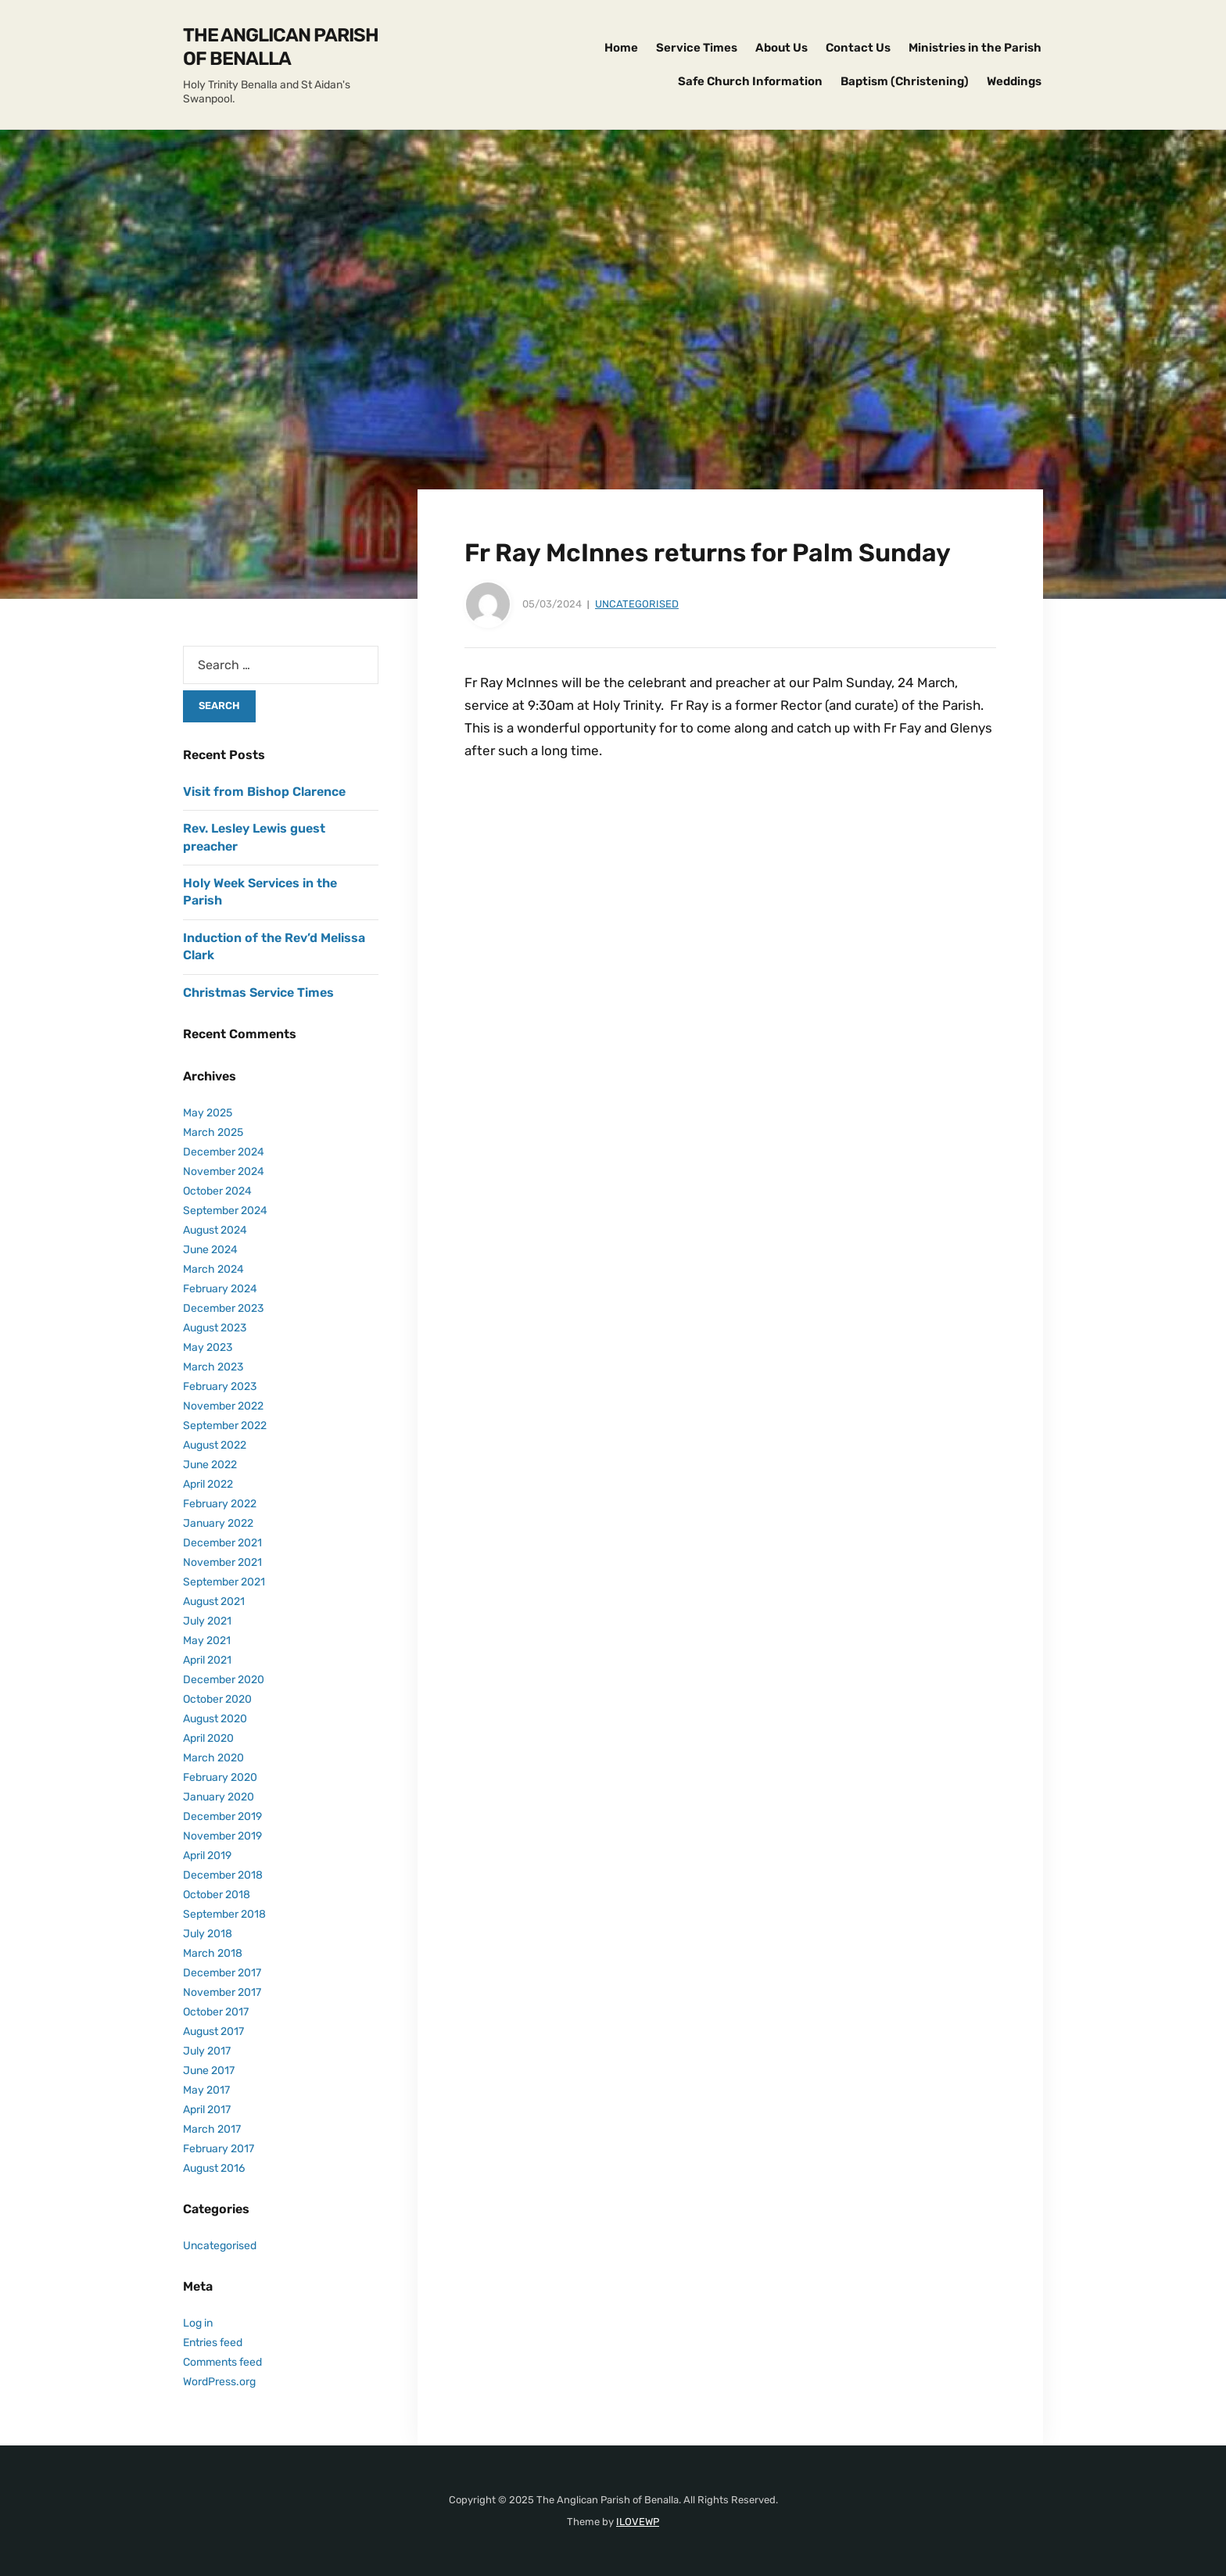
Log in (198, 2323)
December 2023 (223, 1308)
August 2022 (214, 1445)
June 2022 (210, 1464)
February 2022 (219, 1503)
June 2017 (209, 2070)
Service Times (696, 48)
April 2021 (207, 1660)
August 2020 (215, 1718)
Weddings (1014, 81)
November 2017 (222, 1992)
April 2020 (208, 1738)
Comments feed (222, 2362)
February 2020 (220, 1777)
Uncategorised (637, 604)
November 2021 (222, 1562)
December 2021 (222, 1543)
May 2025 (207, 1113)
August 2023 (214, 1328)
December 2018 (223, 1875)
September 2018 (224, 1914)
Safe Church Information (750, 81)
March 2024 (213, 1269)
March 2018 (212, 1953)
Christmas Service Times (258, 992)
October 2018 (216, 1894)
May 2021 (207, 1640)
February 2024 (220, 1288)
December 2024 (223, 1152)
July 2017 (207, 2051)
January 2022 (218, 1523)
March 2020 (213, 1758)
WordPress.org (219, 2381)
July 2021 (207, 1621)
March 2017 (212, 2129)
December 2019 (222, 1816)
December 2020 (223, 1679)
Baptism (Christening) (905, 81)
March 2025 (213, 1132)
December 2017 (222, 1972)
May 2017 (206, 2090)
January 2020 (218, 1797)
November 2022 (223, 1406)
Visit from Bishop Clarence (264, 791)
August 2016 (214, 2168)
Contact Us (858, 48)
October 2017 (216, 2012)
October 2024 (217, 1191)
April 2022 (208, 1484)
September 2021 (224, 1582)
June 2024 (210, 1249)
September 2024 (225, 1210)
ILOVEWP (637, 2522)
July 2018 (207, 1933)
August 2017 (213, 2031)
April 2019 (207, 1855)
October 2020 (217, 1699)
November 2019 (222, 1836)
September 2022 (225, 1425)
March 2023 (213, 1367)
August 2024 (215, 1230)
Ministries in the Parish (975, 48)
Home (621, 48)
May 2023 (207, 1347)
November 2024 (223, 1171)
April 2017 (207, 2109)
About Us (781, 48)
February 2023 (219, 1386)
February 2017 (218, 2148)
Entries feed (212, 2342)
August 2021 (214, 1601)
